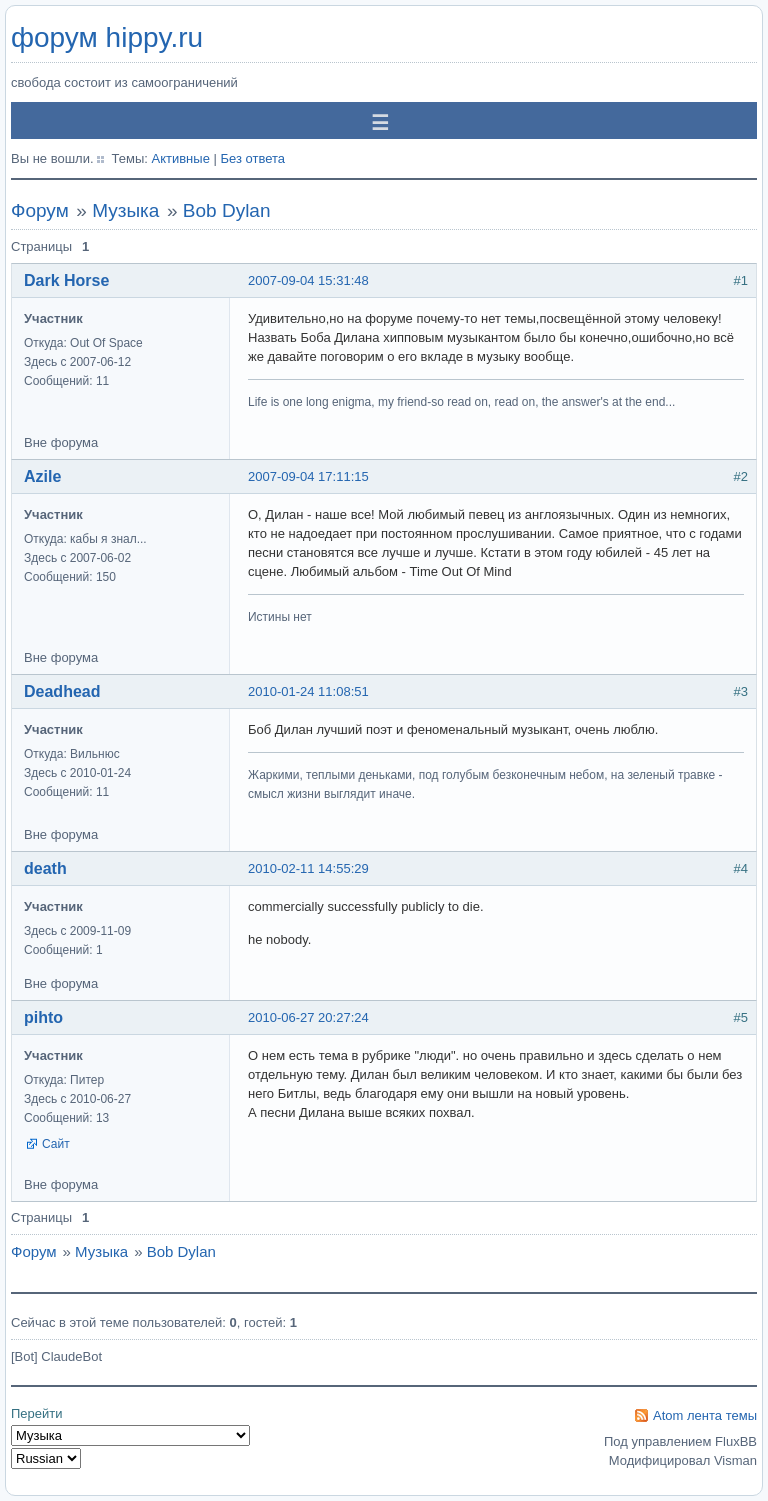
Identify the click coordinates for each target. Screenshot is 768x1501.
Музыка (125, 210)
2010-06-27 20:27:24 (308, 1017)
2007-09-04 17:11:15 (308, 476)
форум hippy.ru (107, 37)
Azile (42, 476)
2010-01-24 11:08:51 (308, 691)
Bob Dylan (227, 210)
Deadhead (62, 691)
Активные (180, 158)
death (45, 868)
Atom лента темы (705, 1415)
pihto (43, 1017)
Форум (40, 210)
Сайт (56, 1144)
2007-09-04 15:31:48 (308, 280)
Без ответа (252, 158)
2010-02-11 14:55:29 (308, 868)
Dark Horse (66, 280)
